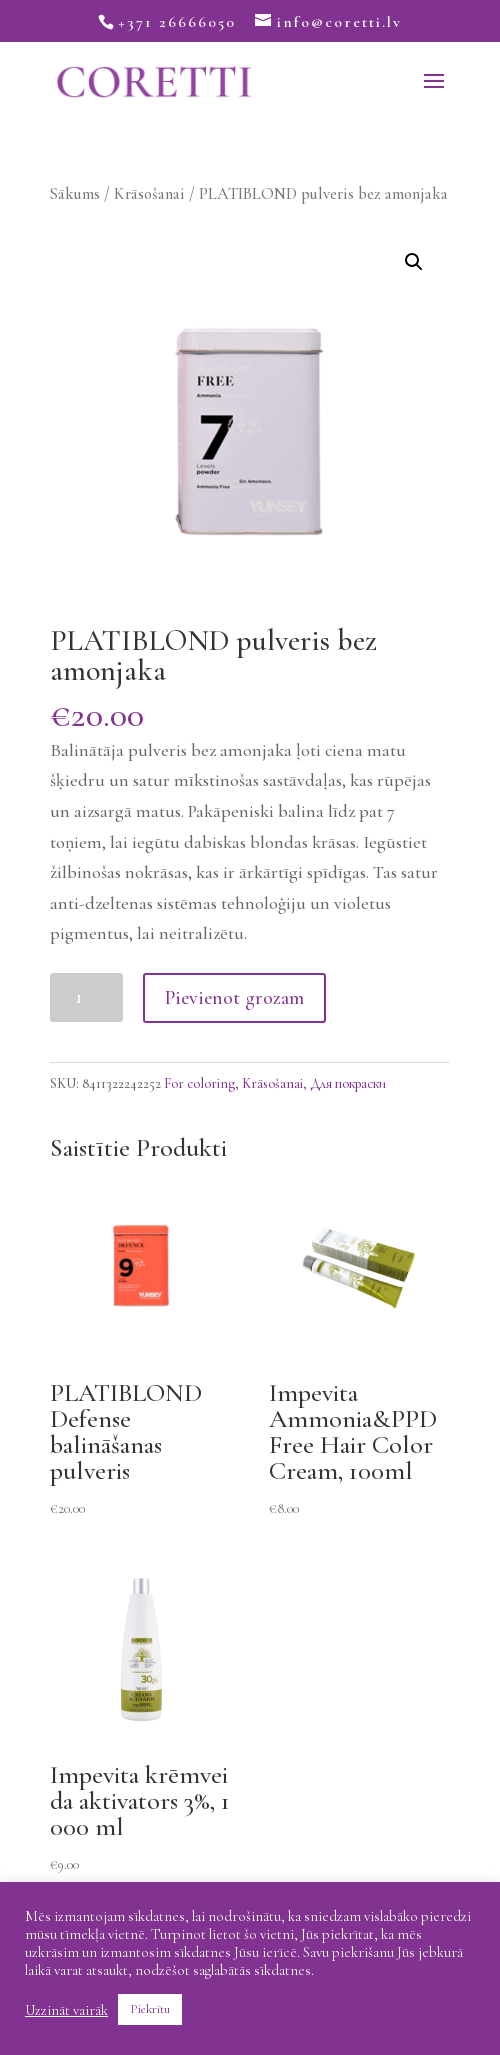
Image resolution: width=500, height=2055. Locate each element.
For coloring (199, 1083)
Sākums (75, 194)
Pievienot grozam (234, 998)
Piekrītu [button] (150, 2009)
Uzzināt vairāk (66, 2010)
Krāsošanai (149, 194)
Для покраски (348, 1083)
